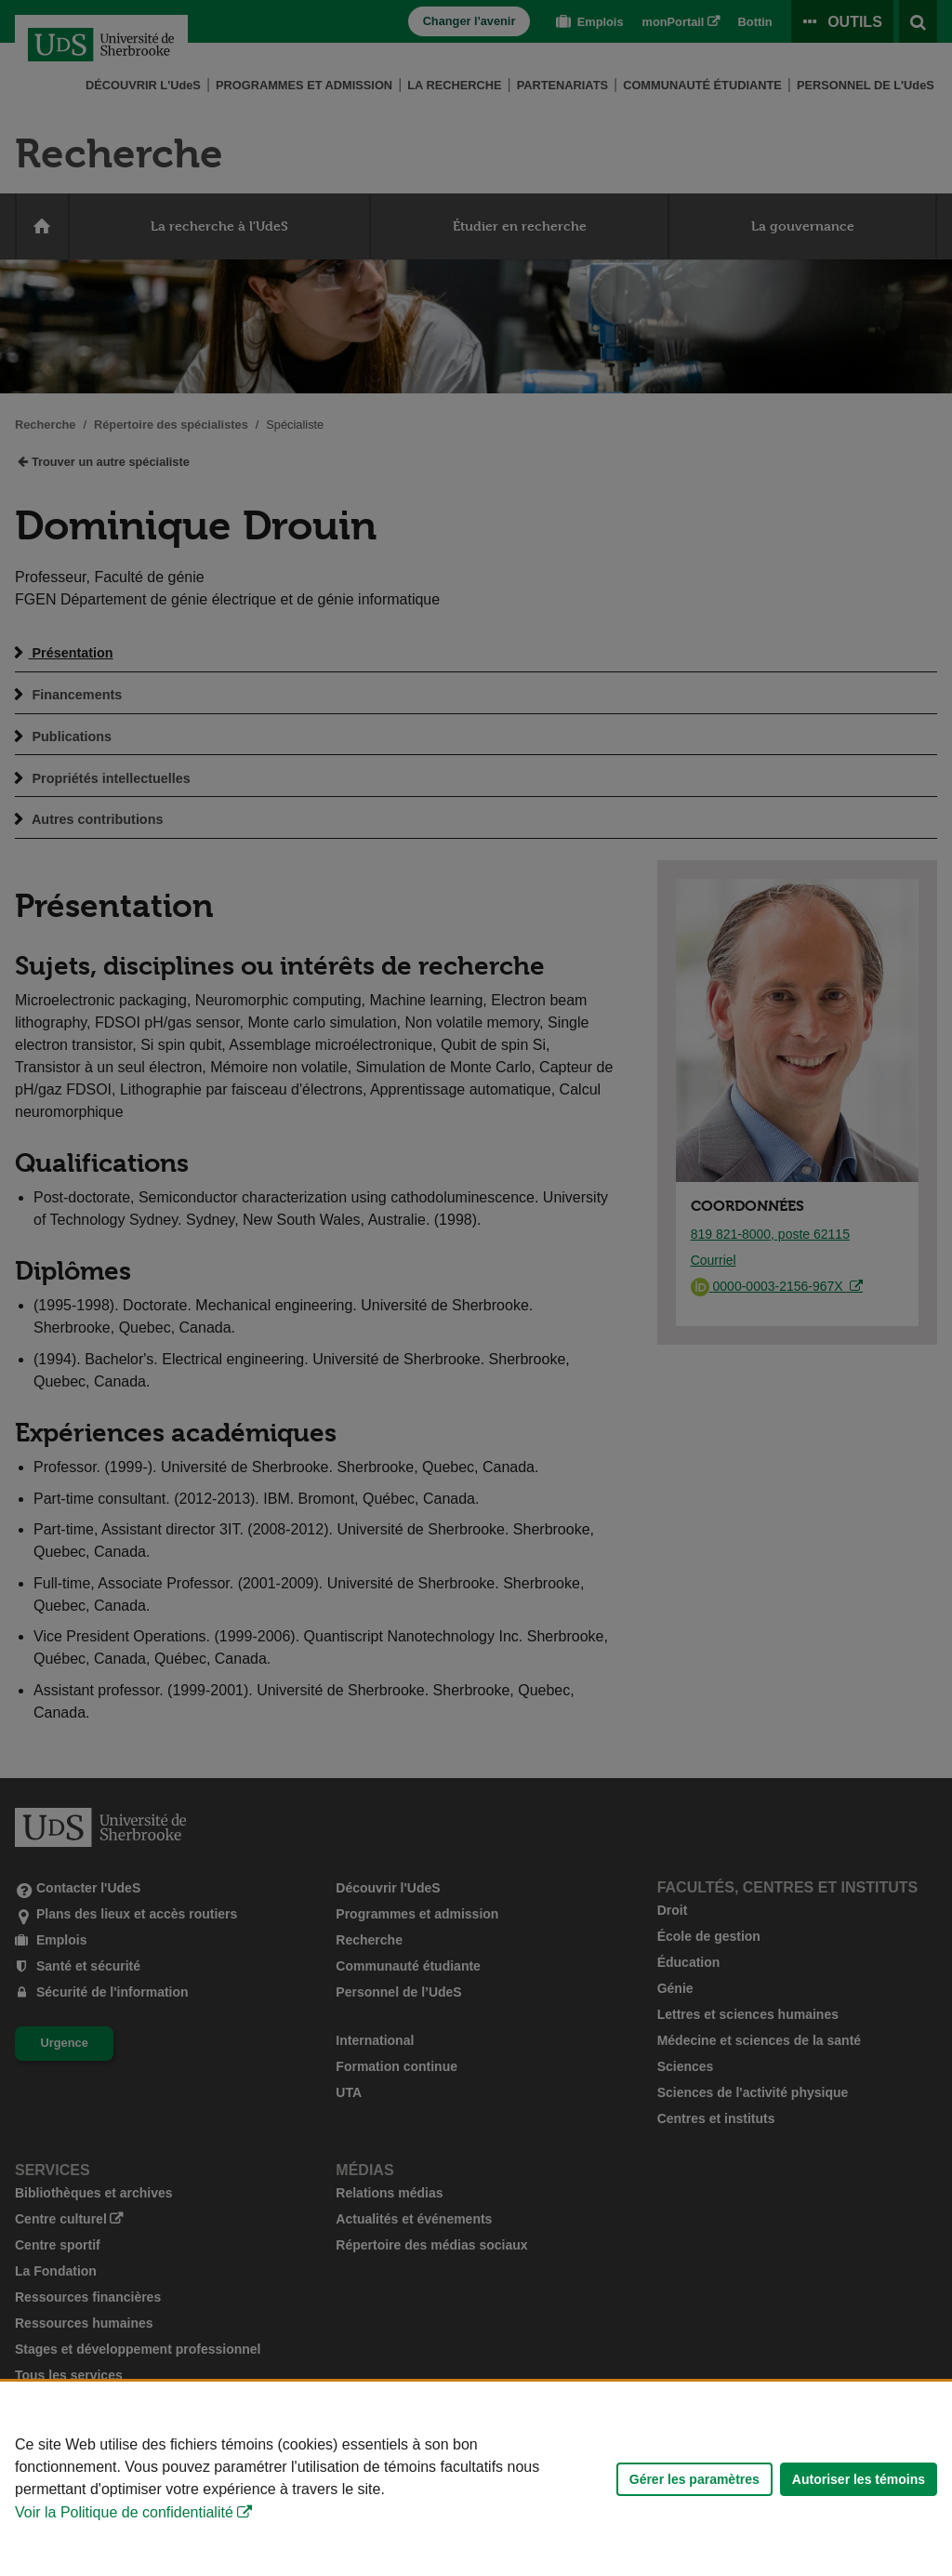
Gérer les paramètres (694, 2479)
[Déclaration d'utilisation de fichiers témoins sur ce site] (476, 2479)
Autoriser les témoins (858, 2479)
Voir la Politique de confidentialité (124, 2512)
